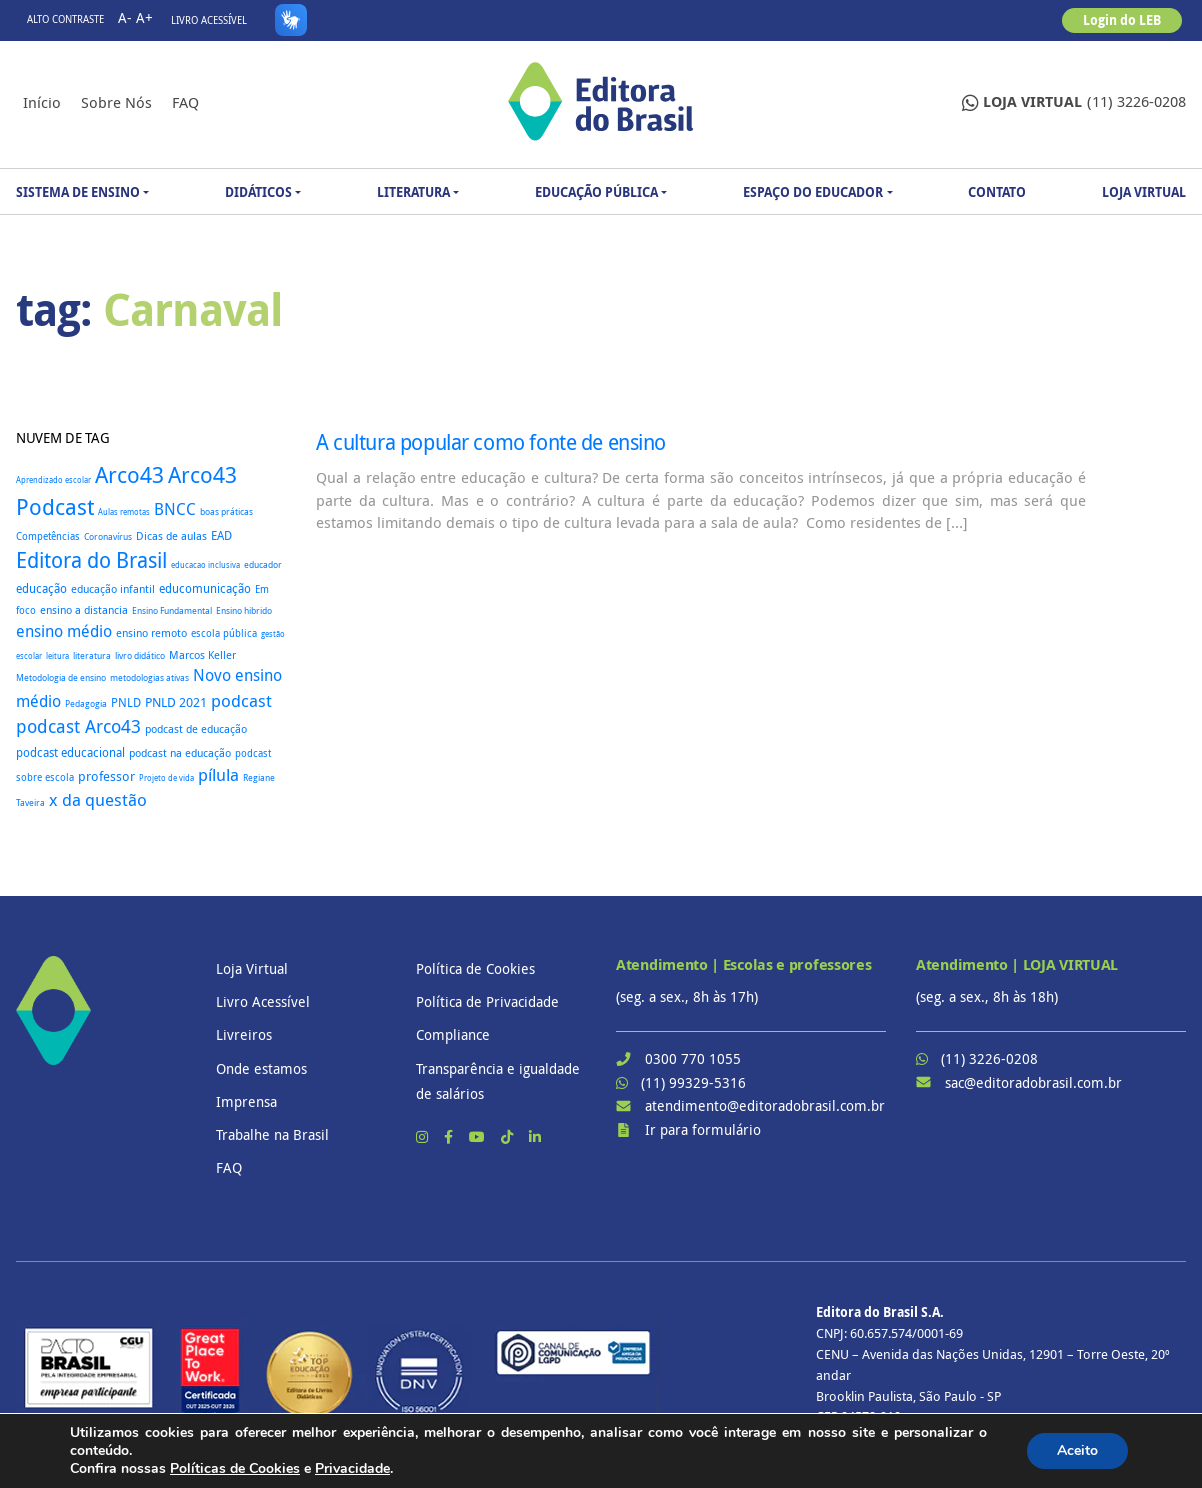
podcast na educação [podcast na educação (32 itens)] (180, 753)
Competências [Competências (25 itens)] (48, 536)
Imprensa (246, 1101)
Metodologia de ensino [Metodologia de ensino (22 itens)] (61, 677)
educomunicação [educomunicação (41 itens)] (205, 588)
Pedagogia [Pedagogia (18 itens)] (86, 703)
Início (42, 102)
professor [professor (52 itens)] (106, 776)
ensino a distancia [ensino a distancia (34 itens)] (84, 609)
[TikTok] (509, 1136)
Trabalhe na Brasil (272, 1134)
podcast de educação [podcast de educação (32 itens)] (196, 729)
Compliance (453, 1034)
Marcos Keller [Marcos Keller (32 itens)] (202, 655)
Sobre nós (116, 102)
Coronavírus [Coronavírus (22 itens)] (108, 536)
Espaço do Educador (813, 192)
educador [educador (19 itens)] (263, 565)
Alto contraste (65, 19)
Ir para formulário (703, 1129)
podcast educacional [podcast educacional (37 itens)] (70, 752)
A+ (144, 17)
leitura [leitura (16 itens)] (57, 656)
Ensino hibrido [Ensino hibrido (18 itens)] (244, 610)
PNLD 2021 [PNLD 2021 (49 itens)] (176, 702)
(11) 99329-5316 (693, 1082)
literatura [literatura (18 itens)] (92, 655)
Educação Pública (596, 192)
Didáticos (258, 192)
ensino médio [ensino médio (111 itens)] (64, 631)
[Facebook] (450, 1136)
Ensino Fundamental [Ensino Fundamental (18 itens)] (172, 610)
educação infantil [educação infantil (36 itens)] (113, 588)
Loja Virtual (1144, 192)
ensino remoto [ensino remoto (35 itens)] (151, 632)
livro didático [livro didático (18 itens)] (140, 655)
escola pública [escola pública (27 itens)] (224, 633)
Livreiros (244, 1034)
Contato (997, 192)
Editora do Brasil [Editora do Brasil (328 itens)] (91, 560)
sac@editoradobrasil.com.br (1033, 1082)
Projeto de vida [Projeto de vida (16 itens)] (166, 778)
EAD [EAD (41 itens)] (221, 535)
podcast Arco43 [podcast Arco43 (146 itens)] (78, 726)
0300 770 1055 (693, 1058)
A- (125, 17)
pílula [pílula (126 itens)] (218, 774)
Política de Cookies (475, 968)
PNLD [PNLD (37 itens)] (126, 702)
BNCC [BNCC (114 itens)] (175, 509)
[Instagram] (424, 1136)
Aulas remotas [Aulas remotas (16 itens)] (124, 512)
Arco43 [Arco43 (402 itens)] (129, 474)
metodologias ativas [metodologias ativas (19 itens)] (149, 678)
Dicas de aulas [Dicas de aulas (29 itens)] (171, 536)
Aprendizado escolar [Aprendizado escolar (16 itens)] (53, 480)
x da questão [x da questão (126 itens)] (98, 799)
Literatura (413, 192)
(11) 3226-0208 (1074, 102)
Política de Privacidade (487, 1001)
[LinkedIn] (535, 1136)
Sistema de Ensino (78, 192)
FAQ (185, 102)
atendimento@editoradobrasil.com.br (765, 1105)
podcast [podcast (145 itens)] (241, 700)
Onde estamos (261, 1068)
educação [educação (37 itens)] (41, 588)
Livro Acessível (209, 20)
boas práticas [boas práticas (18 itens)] (226, 511)
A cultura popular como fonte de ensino (491, 442)
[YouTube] (479, 1136)
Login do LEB (1122, 20)
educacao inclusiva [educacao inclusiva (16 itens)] (205, 565)
